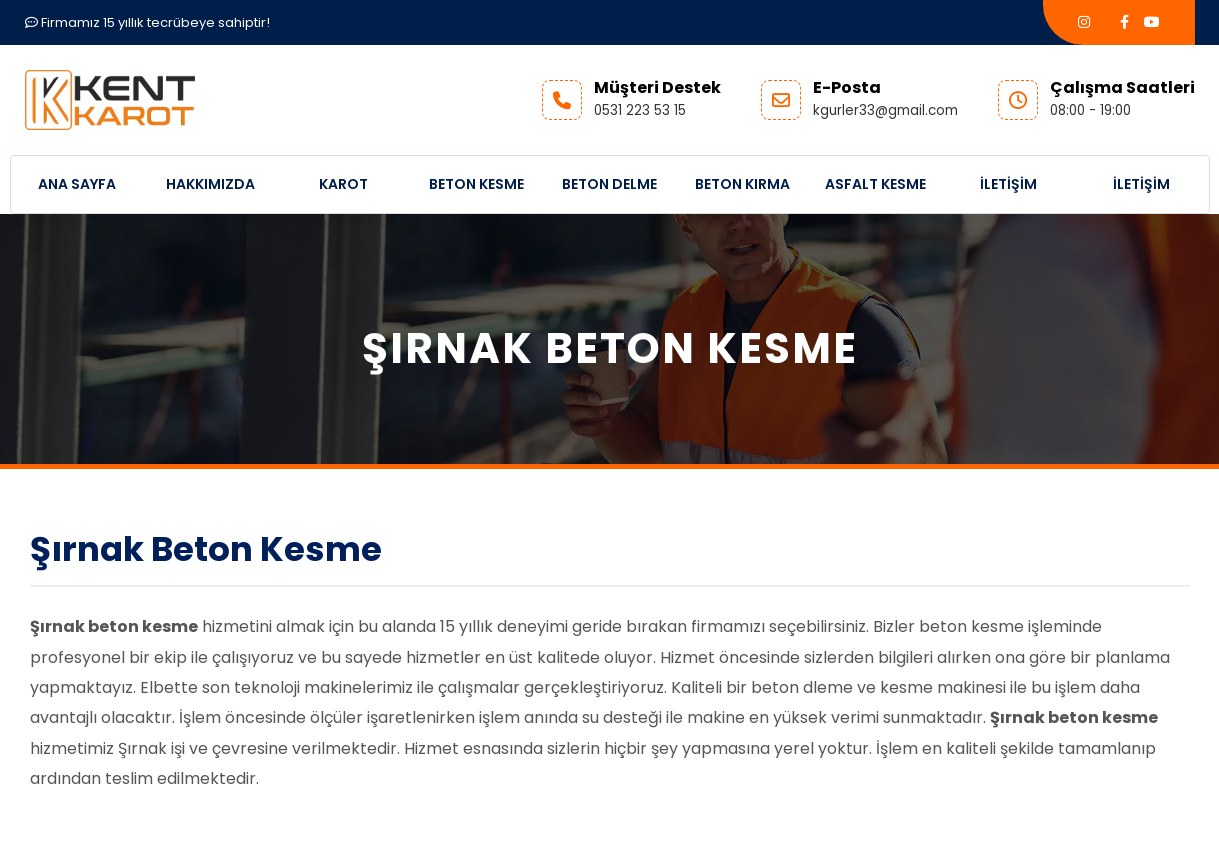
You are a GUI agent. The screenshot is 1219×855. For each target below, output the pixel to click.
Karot (343, 184)
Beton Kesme (476, 184)
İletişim (1008, 184)
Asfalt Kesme (875, 184)
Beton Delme (609, 184)
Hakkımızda (210, 184)
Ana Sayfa (77, 184)
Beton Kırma (742, 184)
